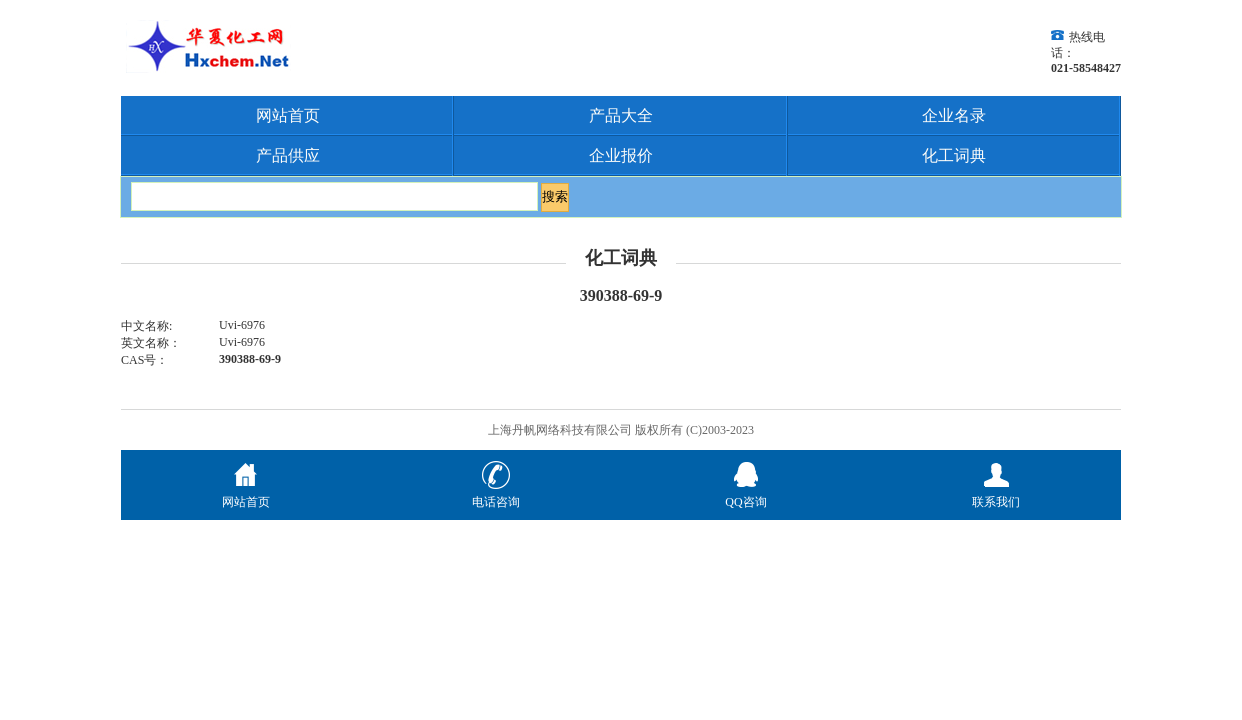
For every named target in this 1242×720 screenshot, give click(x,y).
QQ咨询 (745, 494)
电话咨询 (496, 494)
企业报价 (621, 155)
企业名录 (954, 115)
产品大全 (621, 115)
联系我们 (996, 494)
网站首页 (288, 115)
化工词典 (954, 155)
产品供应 (288, 155)
